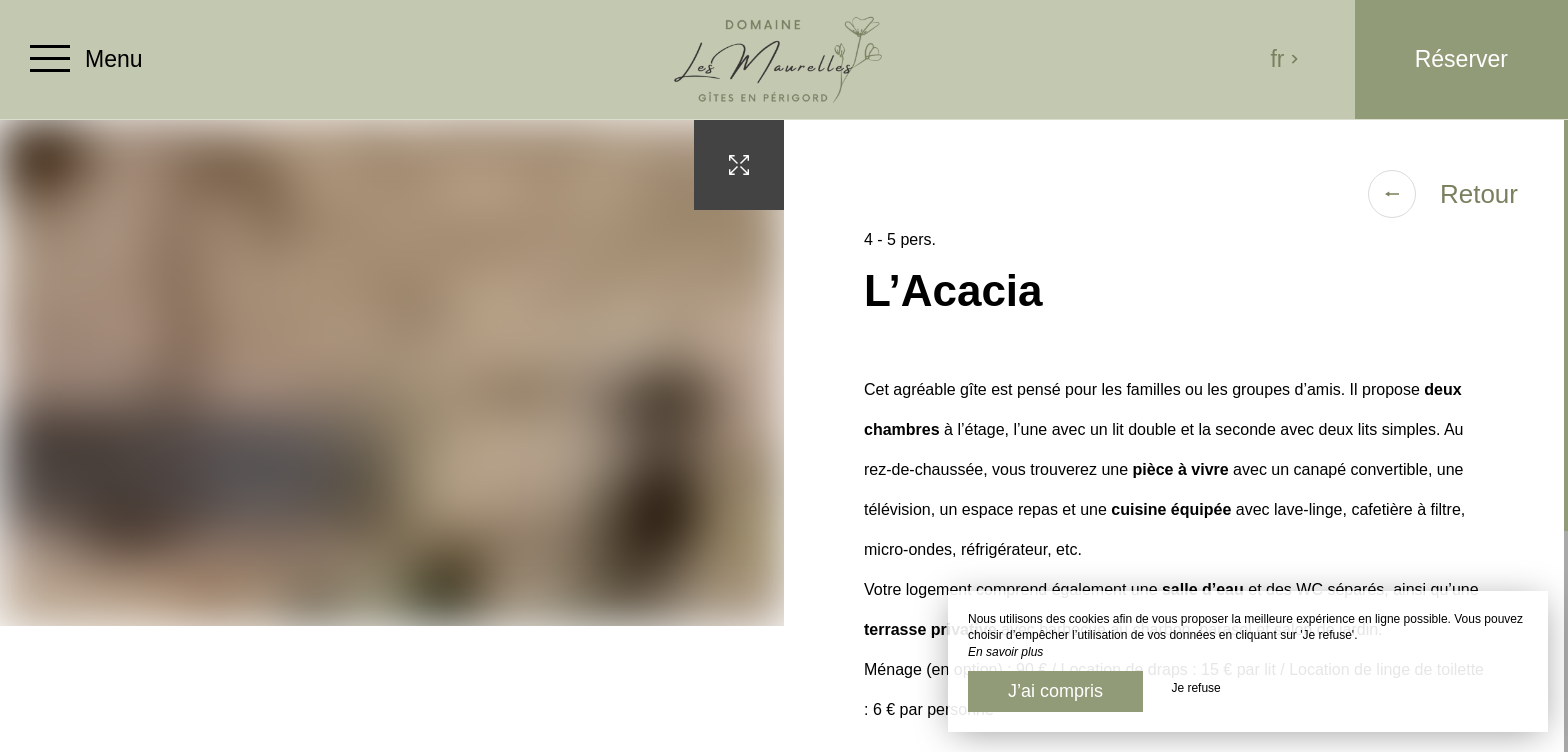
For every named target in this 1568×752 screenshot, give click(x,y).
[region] (1176, 436)
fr (1284, 59)
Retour (1443, 194)
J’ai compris (1055, 691)
